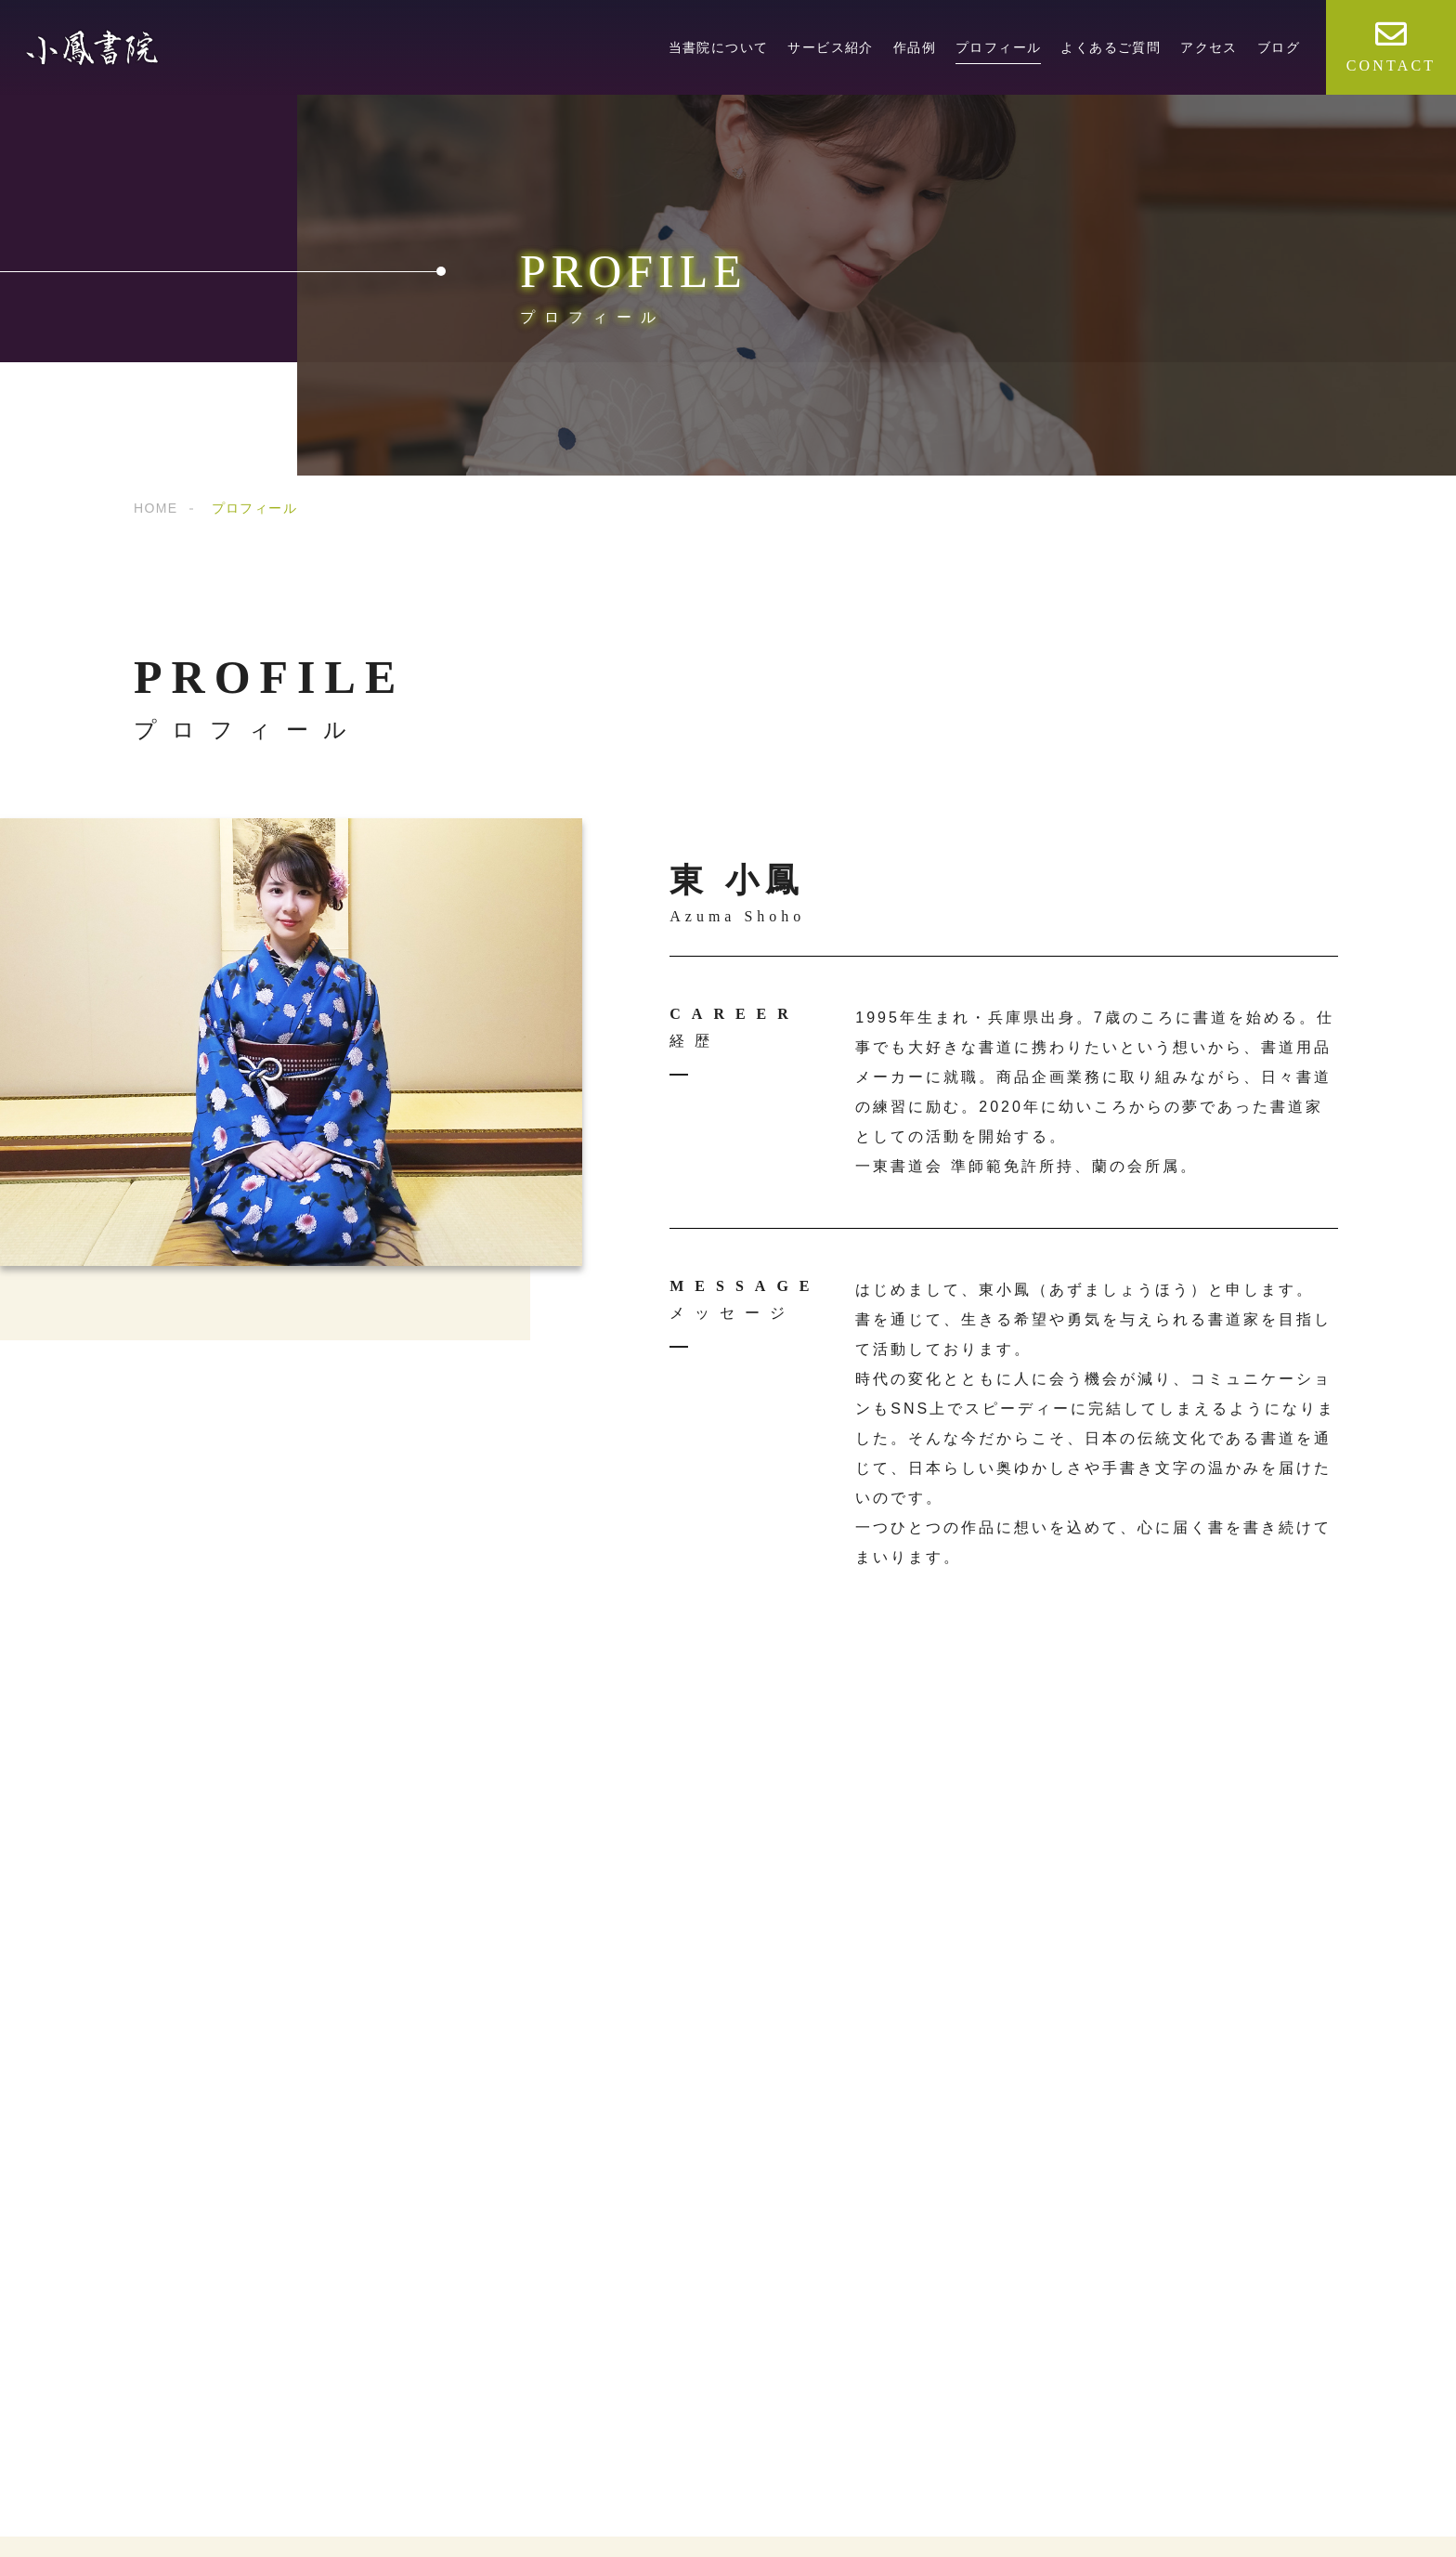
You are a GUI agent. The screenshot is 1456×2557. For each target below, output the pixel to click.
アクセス (1209, 47)
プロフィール (998, 47)
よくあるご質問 (1110, 47)
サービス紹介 (830, 47)
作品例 (914, 47)
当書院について (719, 47)
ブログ (1278, 47)
